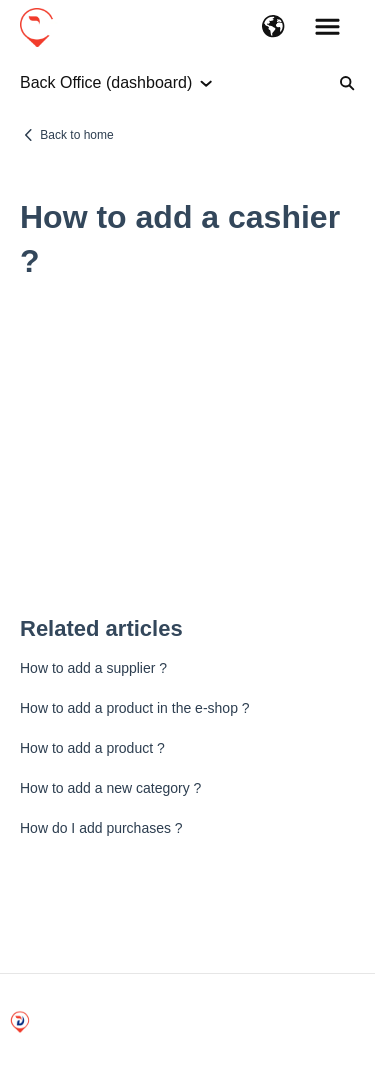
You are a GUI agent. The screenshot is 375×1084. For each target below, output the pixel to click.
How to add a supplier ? (93, 668)
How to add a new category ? (110, 788)
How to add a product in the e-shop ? (135, 708)
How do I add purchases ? (101, 828)
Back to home (76, 135)
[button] (273, 28)
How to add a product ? (92, 748)
